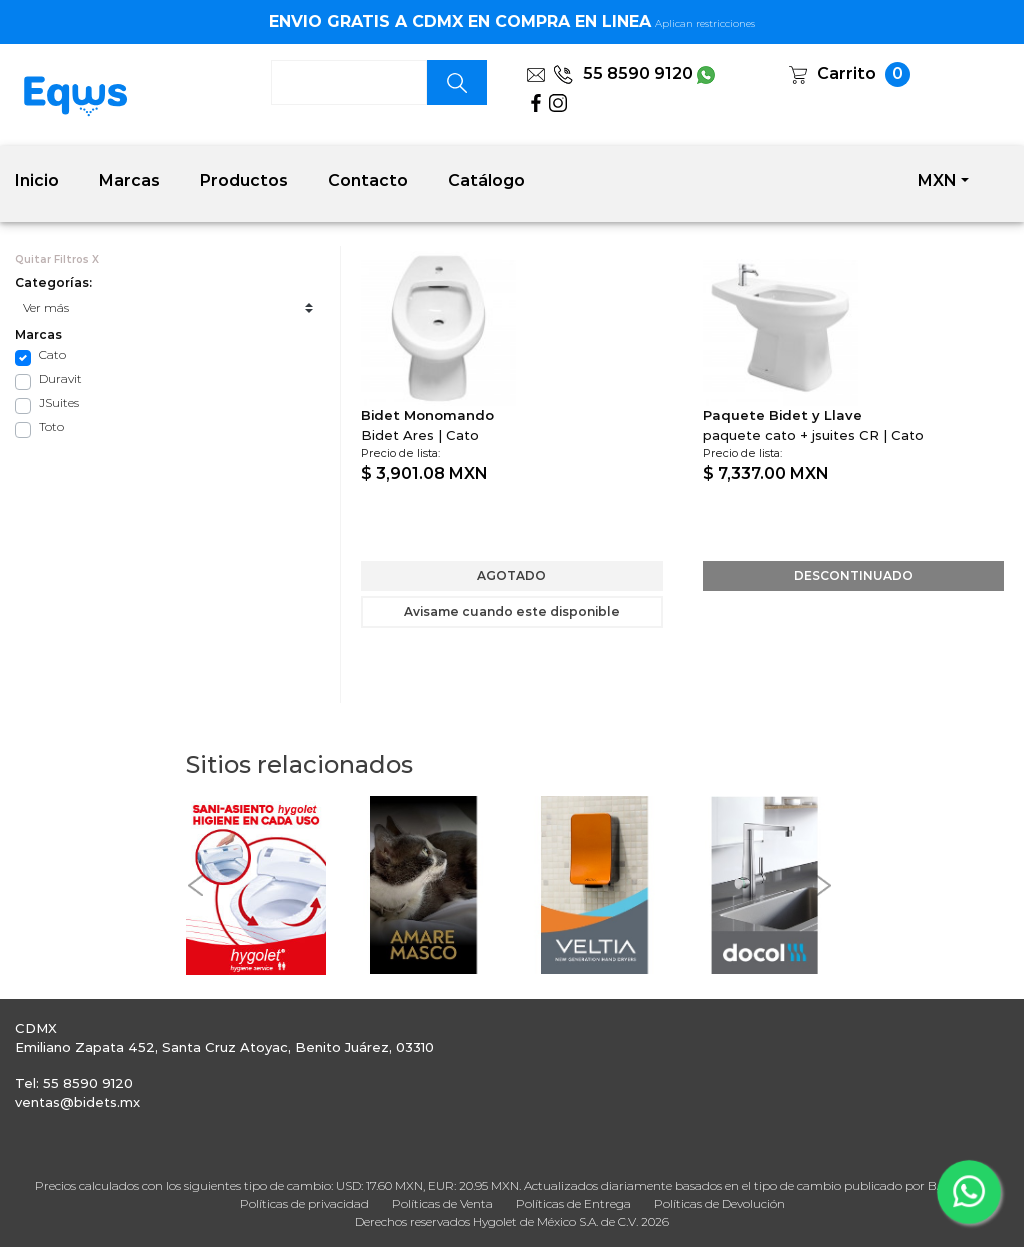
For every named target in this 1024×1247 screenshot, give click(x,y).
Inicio (37, 180)
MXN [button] (937, 180)
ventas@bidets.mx (77, 1102)
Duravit (60, 378)
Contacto (368, 180)
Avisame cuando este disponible (512, 611)
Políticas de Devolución (719, 1203)
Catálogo (486, 180)
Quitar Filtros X (57, 259)
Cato (52, 354)
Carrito (846, 73)
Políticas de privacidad (304, 1203)
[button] (196, 885)
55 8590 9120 (623, 73)
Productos (244, 180)
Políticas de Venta (442, 1203)
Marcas (129, 180)
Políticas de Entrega (573, 1203)
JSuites (59, 402)
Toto (51, 426)
